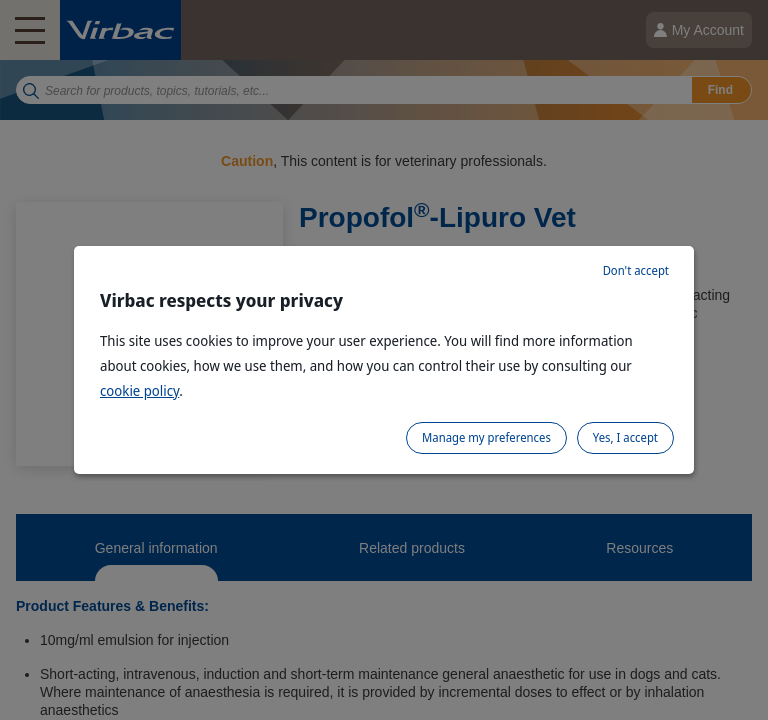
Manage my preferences (486, 437)
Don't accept (636, 270)
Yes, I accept (625, 437)
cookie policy (139, 390)
